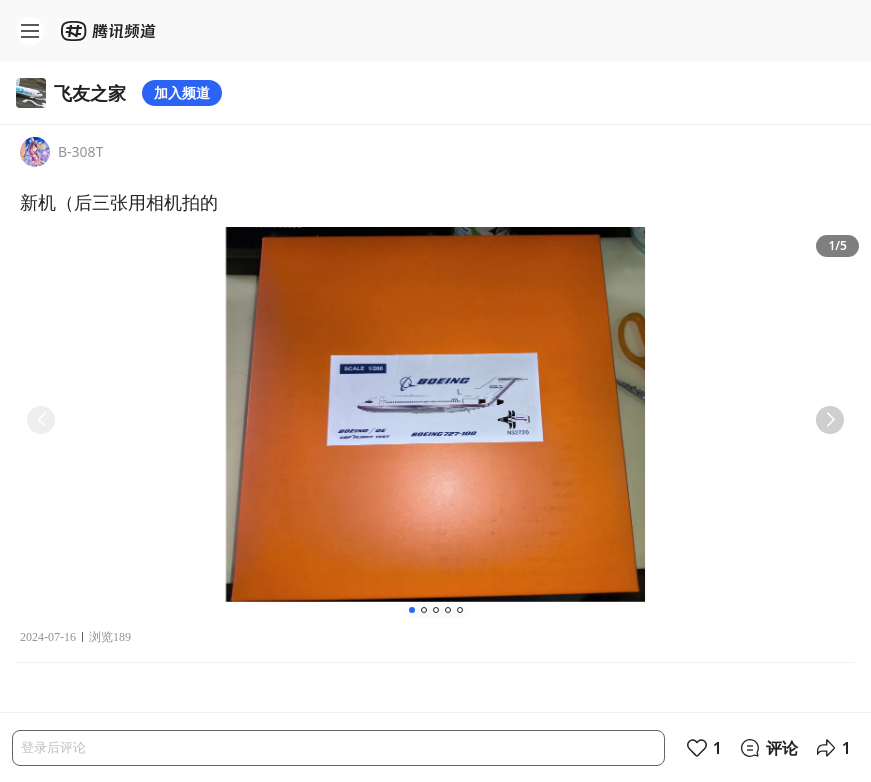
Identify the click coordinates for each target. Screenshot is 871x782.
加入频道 (182, 92)
